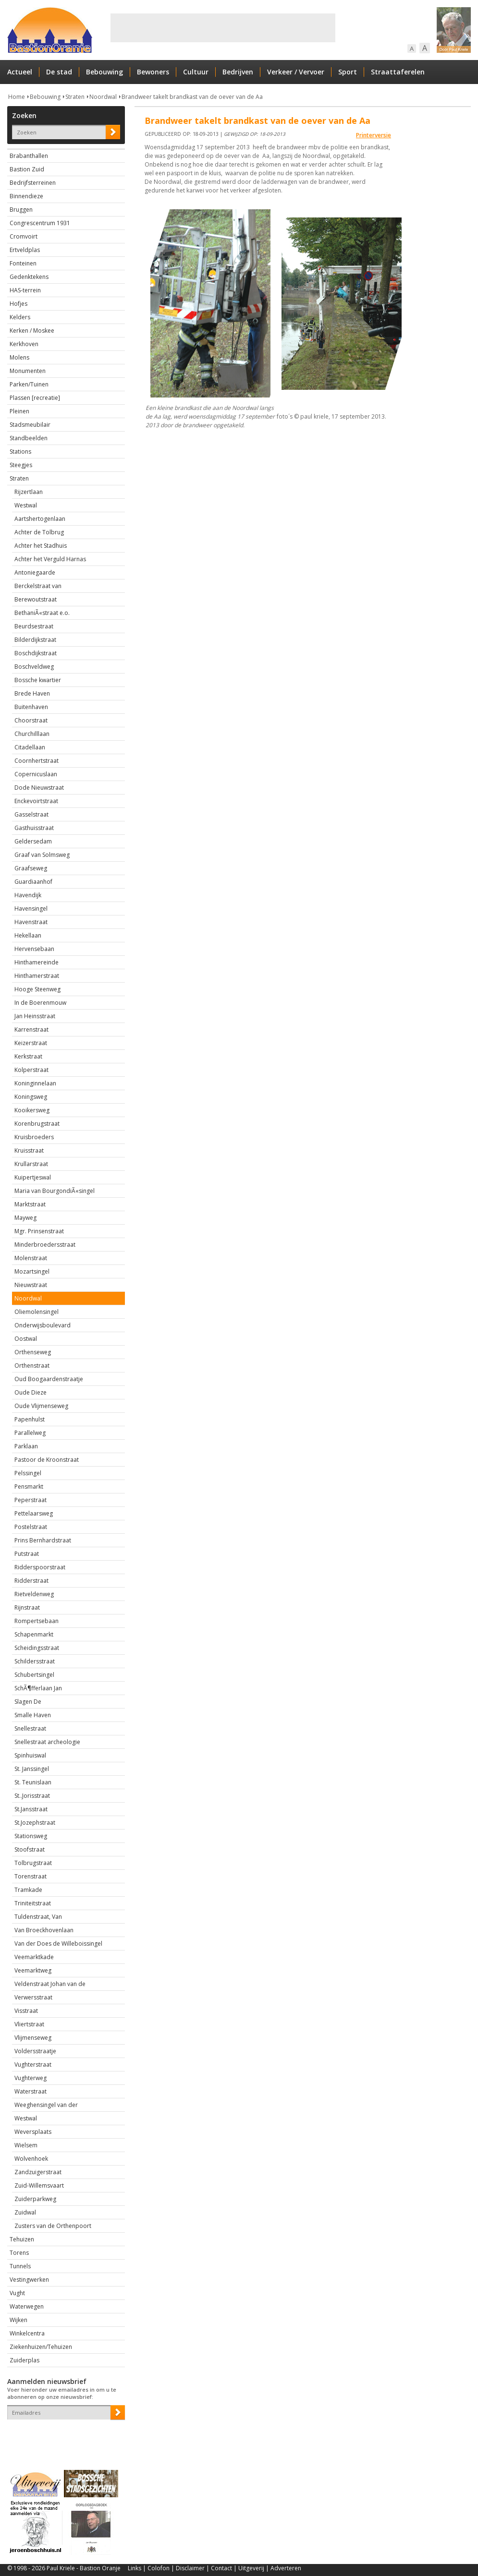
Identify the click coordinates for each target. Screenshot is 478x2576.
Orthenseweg (32, 1352)
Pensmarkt (28, 1486)
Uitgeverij (251, 2568)
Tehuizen (22, 2239)
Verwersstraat (33, 1997)
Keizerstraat (30, 1043)
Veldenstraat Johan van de (50, 1984)
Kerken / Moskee (32, 330)
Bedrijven (237, 71)
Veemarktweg (32, 1970)
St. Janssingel (31, 1769)
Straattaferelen (398, 71)
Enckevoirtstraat (36, 801)
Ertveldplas (25, 250)
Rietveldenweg (34, 1594)
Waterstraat (30, 2091)
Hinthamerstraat (36, 976)
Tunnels (20, 2266)
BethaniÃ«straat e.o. (42, 613)
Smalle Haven (32, 1715)
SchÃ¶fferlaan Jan (38, 1688)
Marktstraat (30, 1204)
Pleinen (19, 411)
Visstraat (26, 2011)
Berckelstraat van (37, 586)
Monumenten (28, 371)
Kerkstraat (28, 1056)
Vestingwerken (29, 2279)
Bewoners (153, 71)
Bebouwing (104, 71)
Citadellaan (29, 747)
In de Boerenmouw (40, 1003)
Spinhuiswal (30, 1755)
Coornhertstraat (36, 761)
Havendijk (27, 895)
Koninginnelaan (35, 1083)
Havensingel (31, 908)
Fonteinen (23, 263)
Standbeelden (29, 438)
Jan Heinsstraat (34, 1016)
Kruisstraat (29, 1150)
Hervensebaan (34, 949)
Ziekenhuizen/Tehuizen (41, 2347)
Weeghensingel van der (46, 2105)
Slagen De (27, 1701)
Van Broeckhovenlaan (44, 1930)
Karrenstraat (31, 1029)
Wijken (18, 2320)
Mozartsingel (31, 1271)
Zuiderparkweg (35, 2199)
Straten (75, 97)
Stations (20, 451)
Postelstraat (30, 1527)
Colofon (158, 2568)
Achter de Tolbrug (39, 532)
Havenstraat (31, 922)
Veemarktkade (34, 1957)
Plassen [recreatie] (35, 398)
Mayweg (25, 1218)
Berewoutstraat (35, 599)
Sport (347, 71)
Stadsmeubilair (30, 425)
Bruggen (21, 209)
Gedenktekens (29, 277)
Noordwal (103, 97)
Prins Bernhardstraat (42, 1540)
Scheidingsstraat (36, 1648)
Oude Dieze (30, 1392)
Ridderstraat (31, 1581)
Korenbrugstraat (37, 1123)
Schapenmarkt (33, 1634)
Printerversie (373, 135)
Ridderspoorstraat (39, 1567)
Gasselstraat (31, 814)
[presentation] (63, 2436)
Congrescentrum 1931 (40, 223)
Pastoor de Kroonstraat (46, 1460)
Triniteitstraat (32, 1903)
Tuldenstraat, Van (38, 1917)
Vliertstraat (29, 2024)
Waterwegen (27, 2306)
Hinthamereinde (36, 962)
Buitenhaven (31, 707)
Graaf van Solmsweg (42, 855)
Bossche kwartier (37, 680)
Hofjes (18, 304)
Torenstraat (30, 1876)
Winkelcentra (27, 2333)
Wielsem (25, 2145)
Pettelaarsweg (33, 1513)
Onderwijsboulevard (42, 1325)
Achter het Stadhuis (40, 546)
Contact (221, 2568)
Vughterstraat (32, 2064)
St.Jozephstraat (34, 1822)
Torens (19, 2253)
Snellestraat (30, 1728)
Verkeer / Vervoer (295, 71)
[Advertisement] (222, 27)
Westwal (25, 505)
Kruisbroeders (34, 1137)
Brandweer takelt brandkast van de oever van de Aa (192, 97)
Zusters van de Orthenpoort (52, 2226)
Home (16, 97)
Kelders (20, 317)
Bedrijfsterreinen (33, 183)
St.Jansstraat (31, 1809)
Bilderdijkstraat (35, 640)
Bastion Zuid (27, 169)
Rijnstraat (27, 1607)
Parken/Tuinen (29, 384)
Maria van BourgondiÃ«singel (54, 1191)
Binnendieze (26, 196)
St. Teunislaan (32, 1782)
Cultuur (195, 71)
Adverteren (285, 2568)
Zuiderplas (24, 2360)
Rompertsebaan (36, 1621)
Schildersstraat (34, 1661)
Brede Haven (32, 693)
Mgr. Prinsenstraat (39, 1231)
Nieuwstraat (30, 1285)
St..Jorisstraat (32, 1796)
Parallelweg (30, 1433)
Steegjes (21, 465)
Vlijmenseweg (32, 2038)
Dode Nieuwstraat (39, 787)
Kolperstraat (31, 1070)
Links (134, 2568)
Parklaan (26, 1446)
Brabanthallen (29, 156)
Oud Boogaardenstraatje (48, 1379)
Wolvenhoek (31, 2159)
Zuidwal (25, 2212)
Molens (19, 357)
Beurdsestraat (33, 626)
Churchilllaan (31, 734)
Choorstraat (31, 720)
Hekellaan (27, 935)
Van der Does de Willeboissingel (58, 1943)
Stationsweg (30, 1836)
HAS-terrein (25, 290)
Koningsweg (30, 1097)
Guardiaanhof (33, 882)
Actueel (19, 71)
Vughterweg (30, 2078)
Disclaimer (190, 2568)
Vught (17, 2293)
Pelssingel (27, 1473)
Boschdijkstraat (35, 653)
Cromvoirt (23, 236)
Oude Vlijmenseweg (41, 1406)
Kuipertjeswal (32, 1177)
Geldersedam (33, 841)
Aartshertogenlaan (39, 519)
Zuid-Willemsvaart (39, 2185)
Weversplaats (32, 2132)
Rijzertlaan (28, 492)
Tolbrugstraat (33, 1863)
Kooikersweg (31, 1110)
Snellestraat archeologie (47, 1742)
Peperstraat (30, 1500)
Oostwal (25, 1339)
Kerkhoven (24, 344)
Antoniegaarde (34, 572)
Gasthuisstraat (34, 828)
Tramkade (28, 1890)
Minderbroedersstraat (44, 1244)
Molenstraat (30, 1258)
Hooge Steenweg (37, 989)
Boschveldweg (34, 666)
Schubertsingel (34, 1675)
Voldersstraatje (35, 2051)
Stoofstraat (29, 1849)
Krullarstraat (31, 1164)
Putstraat (26, 1554)
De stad (59, 71)
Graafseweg (30, 868)
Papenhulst (29, 1419)
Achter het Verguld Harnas (50, 559)
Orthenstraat (31, 1365)
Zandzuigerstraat (37, 2172)
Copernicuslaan (35, 774)
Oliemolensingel (36, 1312)
